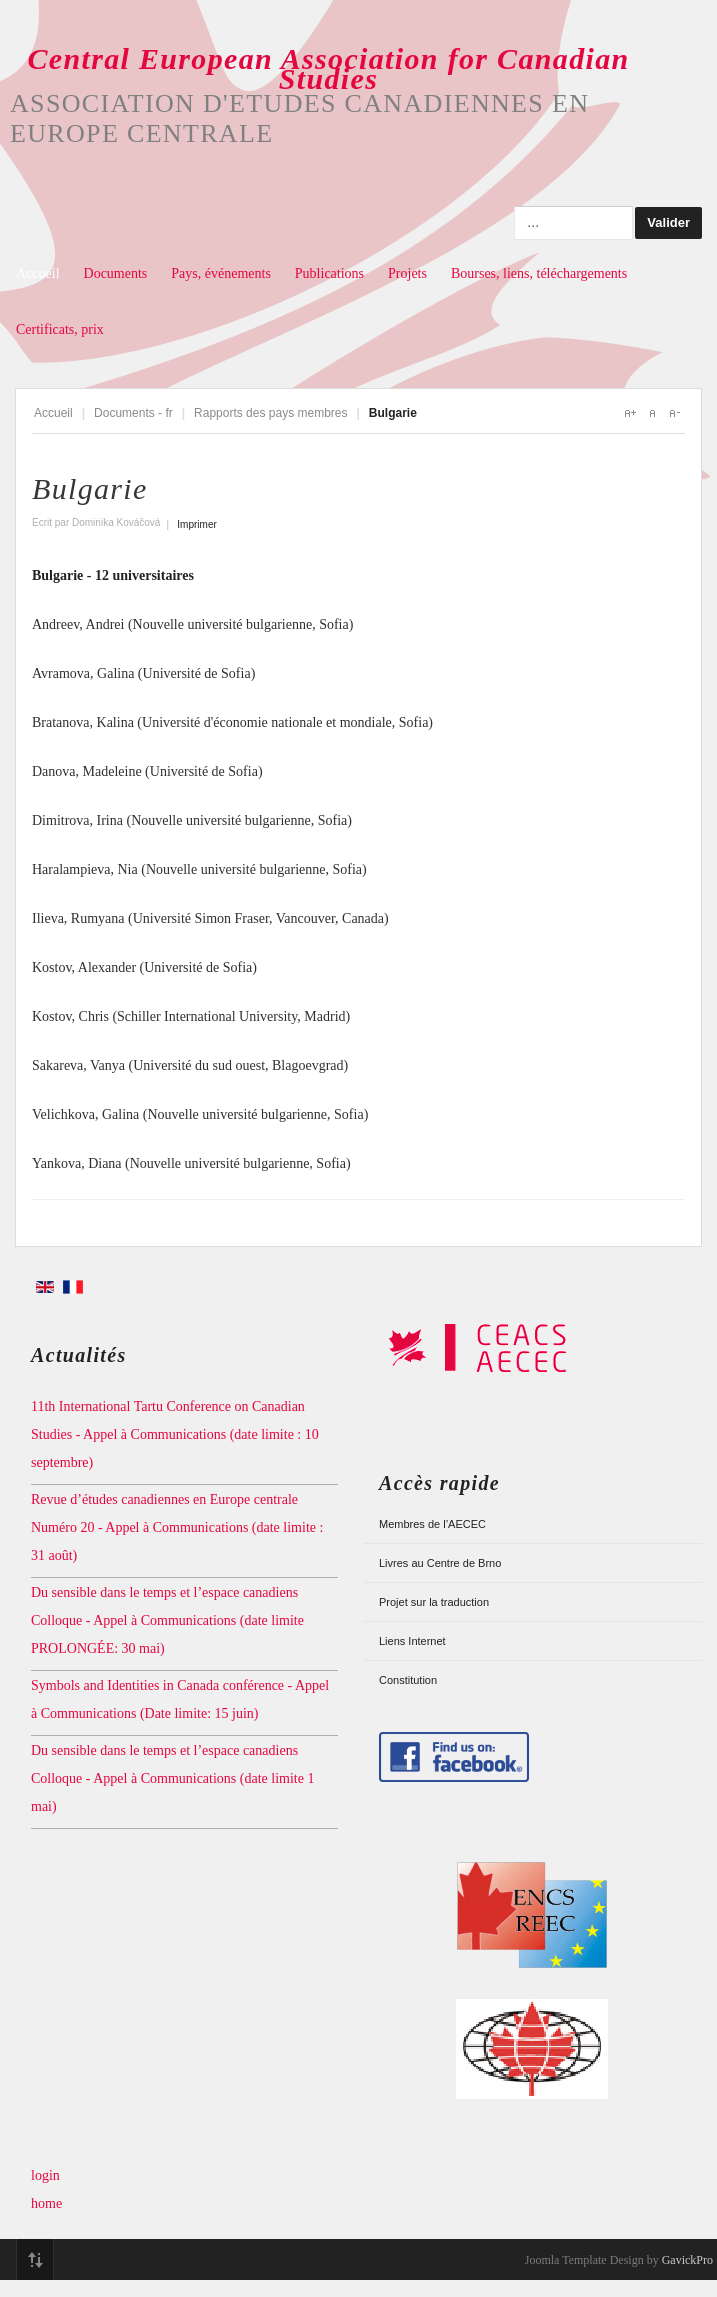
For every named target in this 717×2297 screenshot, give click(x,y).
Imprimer (196, 524)
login (45, 2175)
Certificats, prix (60, 329)
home (46, 2203)
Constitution (408, 1680)
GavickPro (687, 2260)
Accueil (38, 273)
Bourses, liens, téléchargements (539, 273)
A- (674, 413)
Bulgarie (90, 488)
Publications (329, 273)
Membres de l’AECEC (432, 1524)
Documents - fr (133, 413)
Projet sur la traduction (434, 1602)
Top (35, 2260)
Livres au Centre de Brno (440, 1563)
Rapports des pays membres (270, 413)
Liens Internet (412, 1641)
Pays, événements (221, 273)
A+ (630, 413)
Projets (407, 273)
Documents (116, 273)
